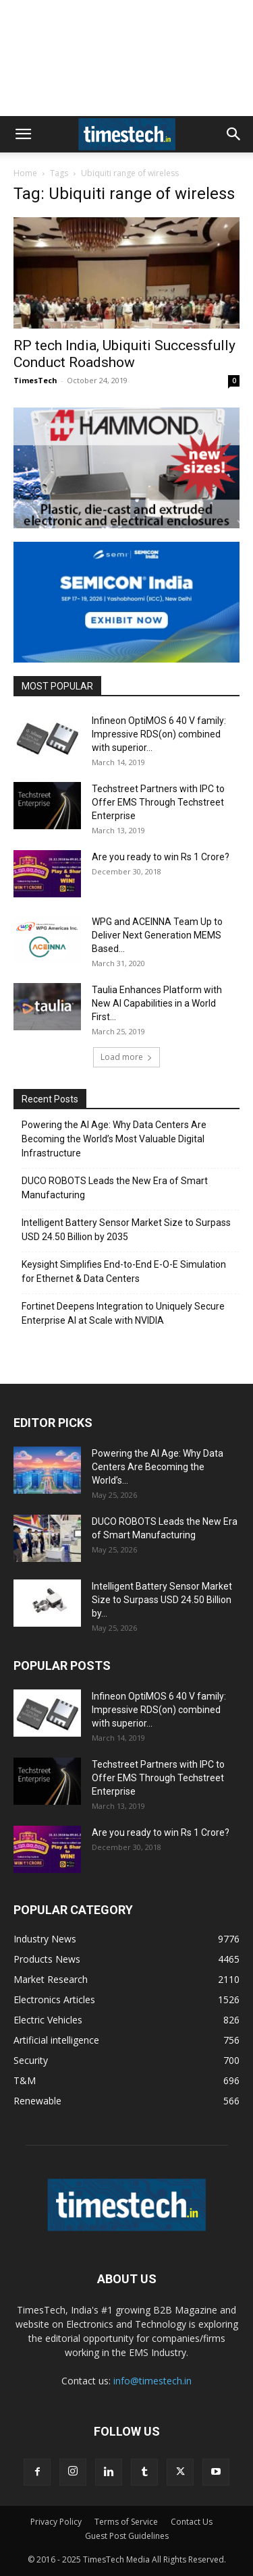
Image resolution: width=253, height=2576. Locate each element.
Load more (126, 1057)
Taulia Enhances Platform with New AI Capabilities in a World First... (157, 1003)
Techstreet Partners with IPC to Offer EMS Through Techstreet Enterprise (158, 802)
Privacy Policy (56, 2521)
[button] (23, 134)
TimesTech (35, 380)
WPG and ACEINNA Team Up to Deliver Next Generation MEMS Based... (157, 935)
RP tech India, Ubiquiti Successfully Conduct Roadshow (124, 353)
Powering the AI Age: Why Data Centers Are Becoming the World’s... (157, 1467)
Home (25, 173)
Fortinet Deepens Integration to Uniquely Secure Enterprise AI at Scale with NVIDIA (123, 1313)
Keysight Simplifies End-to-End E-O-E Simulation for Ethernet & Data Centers (124, 1271)
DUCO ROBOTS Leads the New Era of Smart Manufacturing (115, 1187)
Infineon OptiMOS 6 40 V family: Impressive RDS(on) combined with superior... (159, 734)
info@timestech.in (152, 2380)
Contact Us (192, 2521)
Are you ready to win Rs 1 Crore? (160, 856)
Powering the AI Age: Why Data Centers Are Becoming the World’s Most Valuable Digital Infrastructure (114, 1138)
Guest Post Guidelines (127, 2536)
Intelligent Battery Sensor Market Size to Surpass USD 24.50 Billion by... (162, 1600)
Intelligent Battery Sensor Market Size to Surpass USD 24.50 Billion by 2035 (126, 1229)
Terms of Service (126, 2521)
